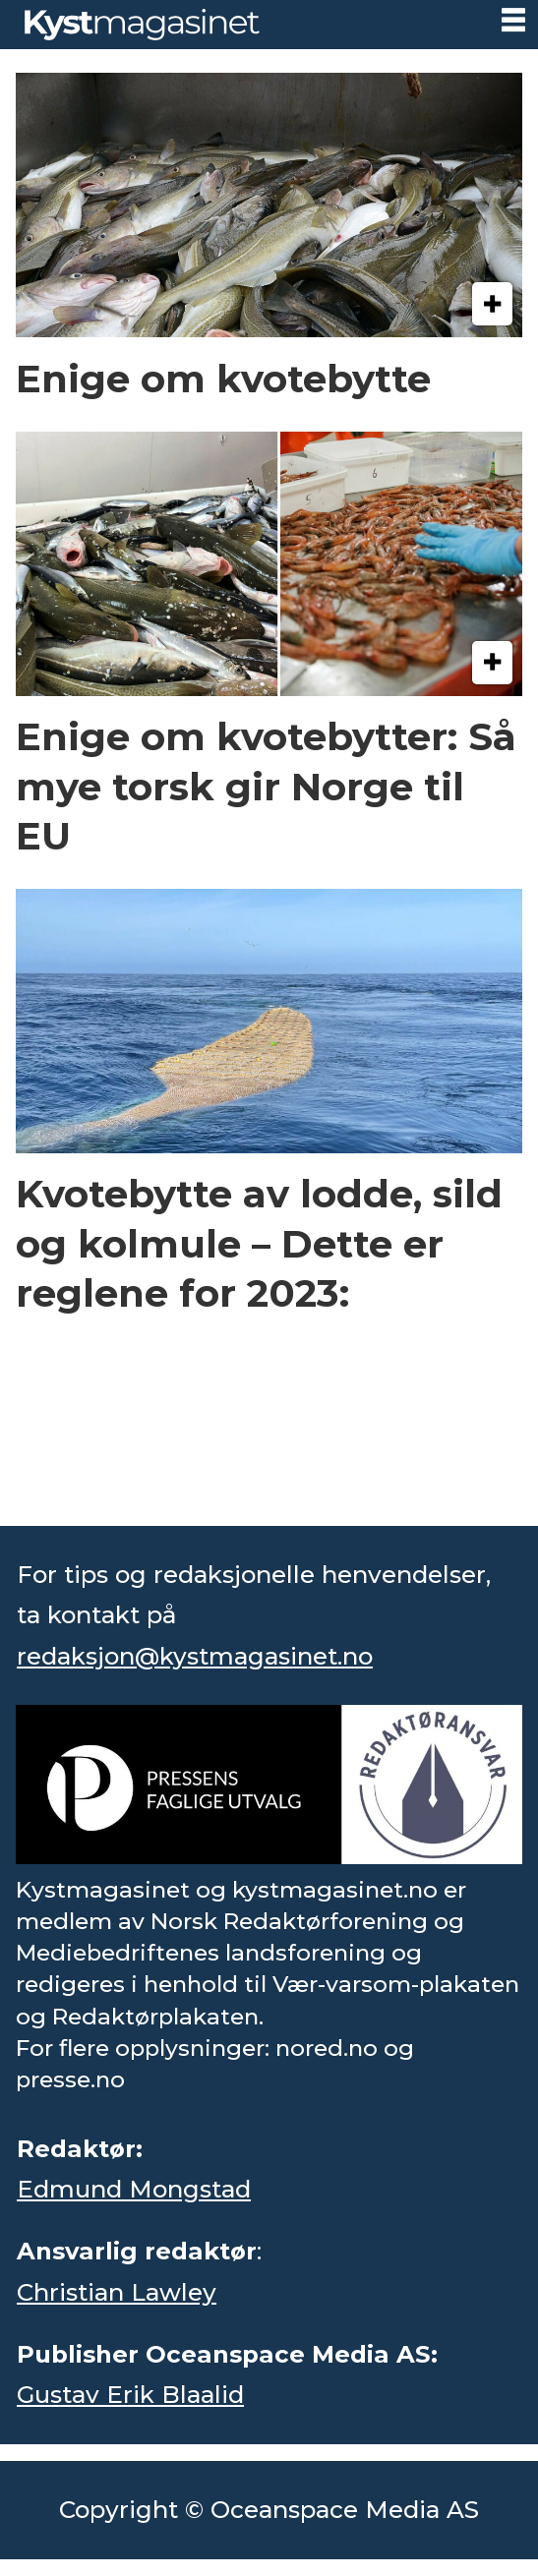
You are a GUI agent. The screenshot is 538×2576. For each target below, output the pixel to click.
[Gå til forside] (142, 24)
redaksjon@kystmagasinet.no (195, 1655)
